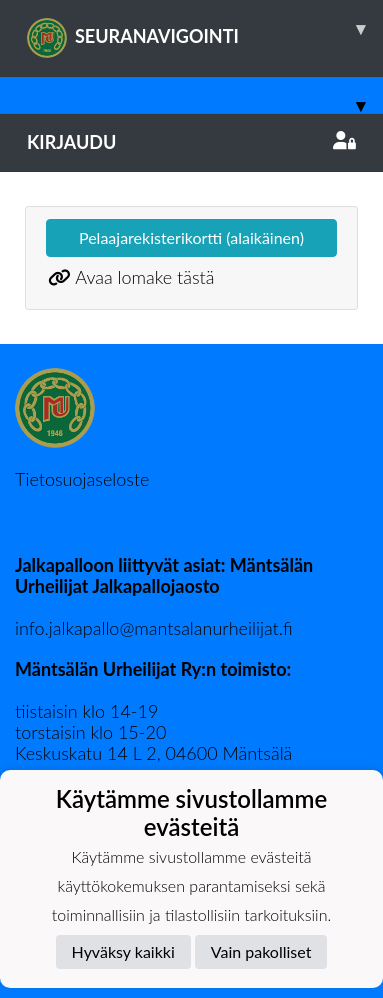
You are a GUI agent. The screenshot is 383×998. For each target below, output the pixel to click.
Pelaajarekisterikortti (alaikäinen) (191, 237)
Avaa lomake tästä (144, 277)
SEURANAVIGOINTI (205, 29)
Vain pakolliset (261, 951)
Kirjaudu (191, 142)
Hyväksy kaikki (123, 951)
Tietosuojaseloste (82, 479)
